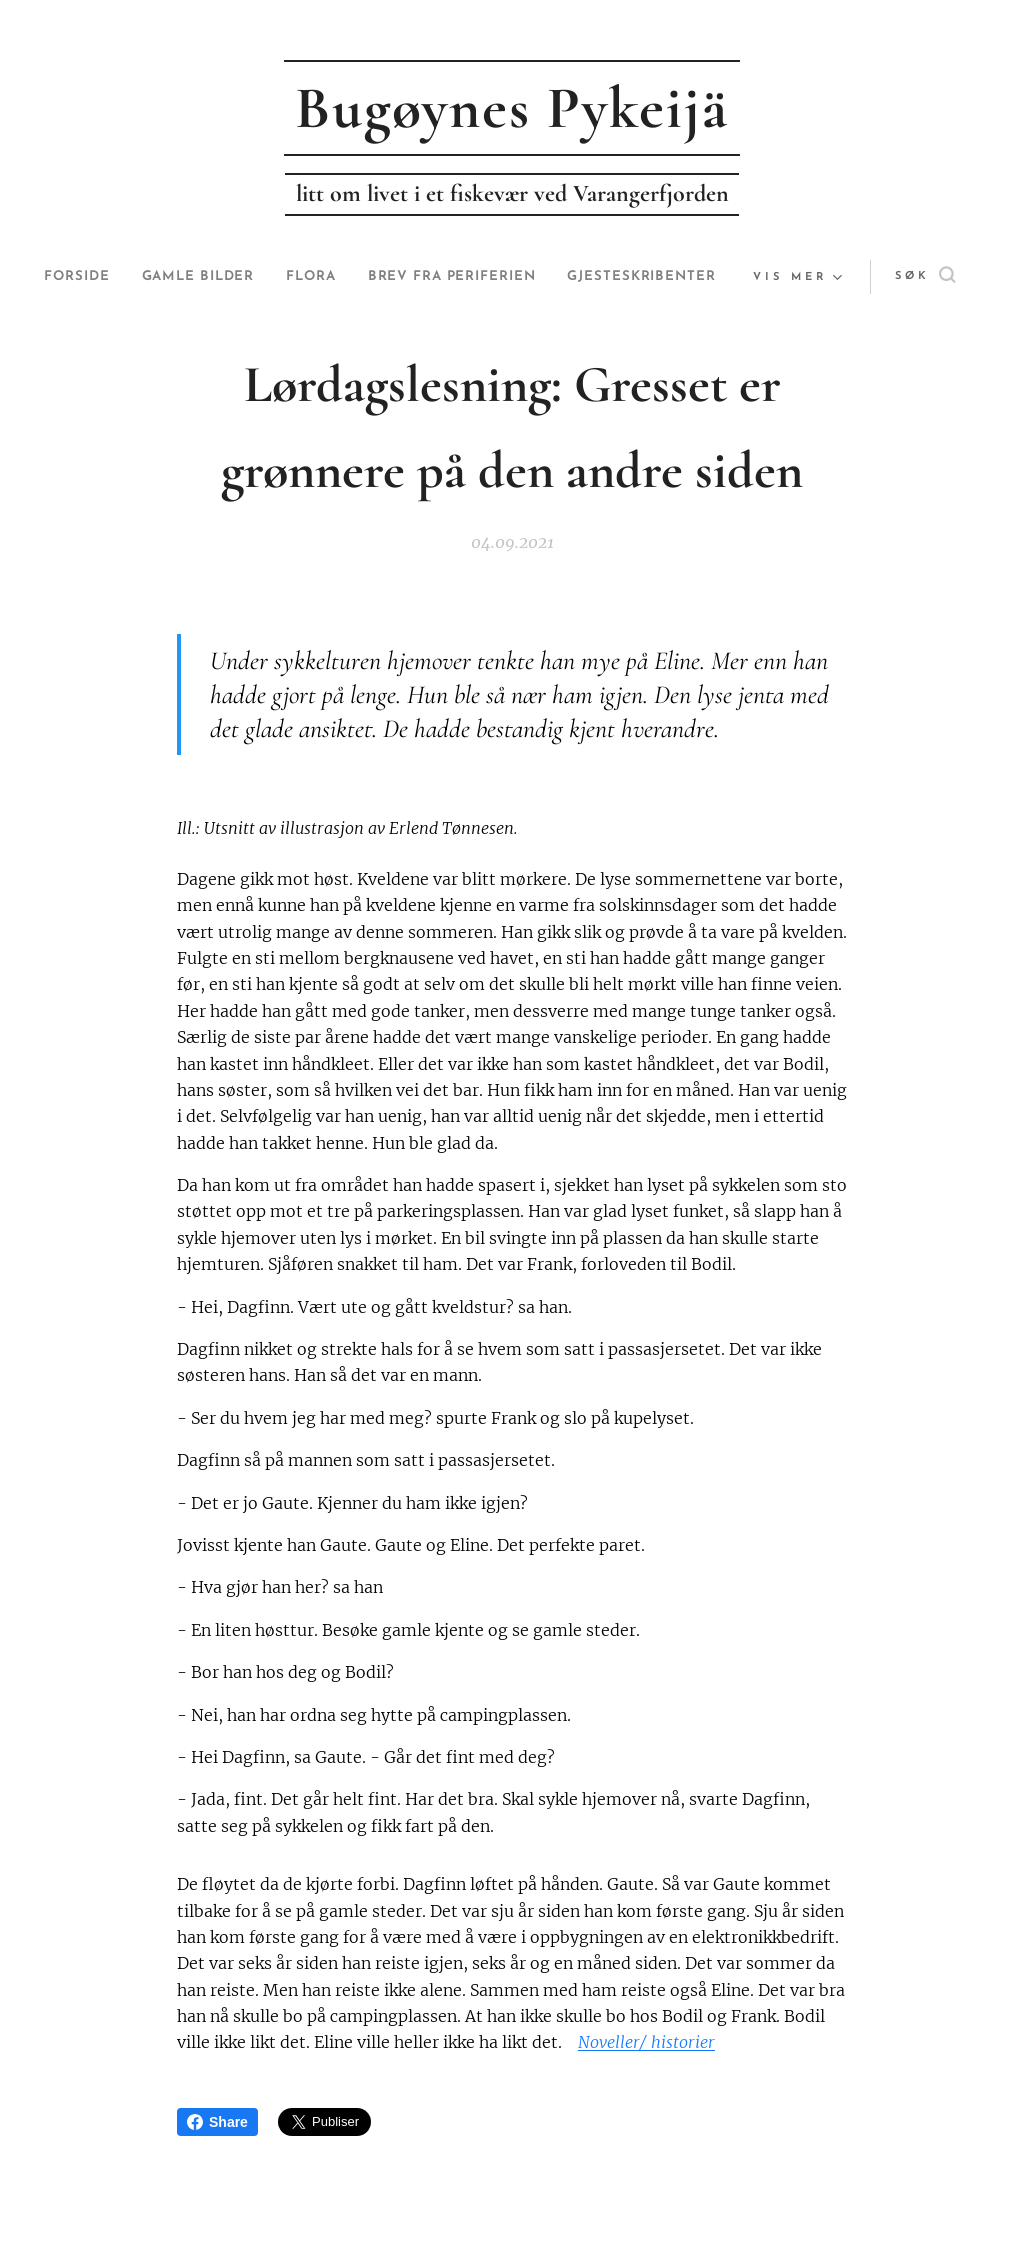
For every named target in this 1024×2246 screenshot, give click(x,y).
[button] (871, 277)
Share (217, 2122)
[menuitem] (145, 277)
